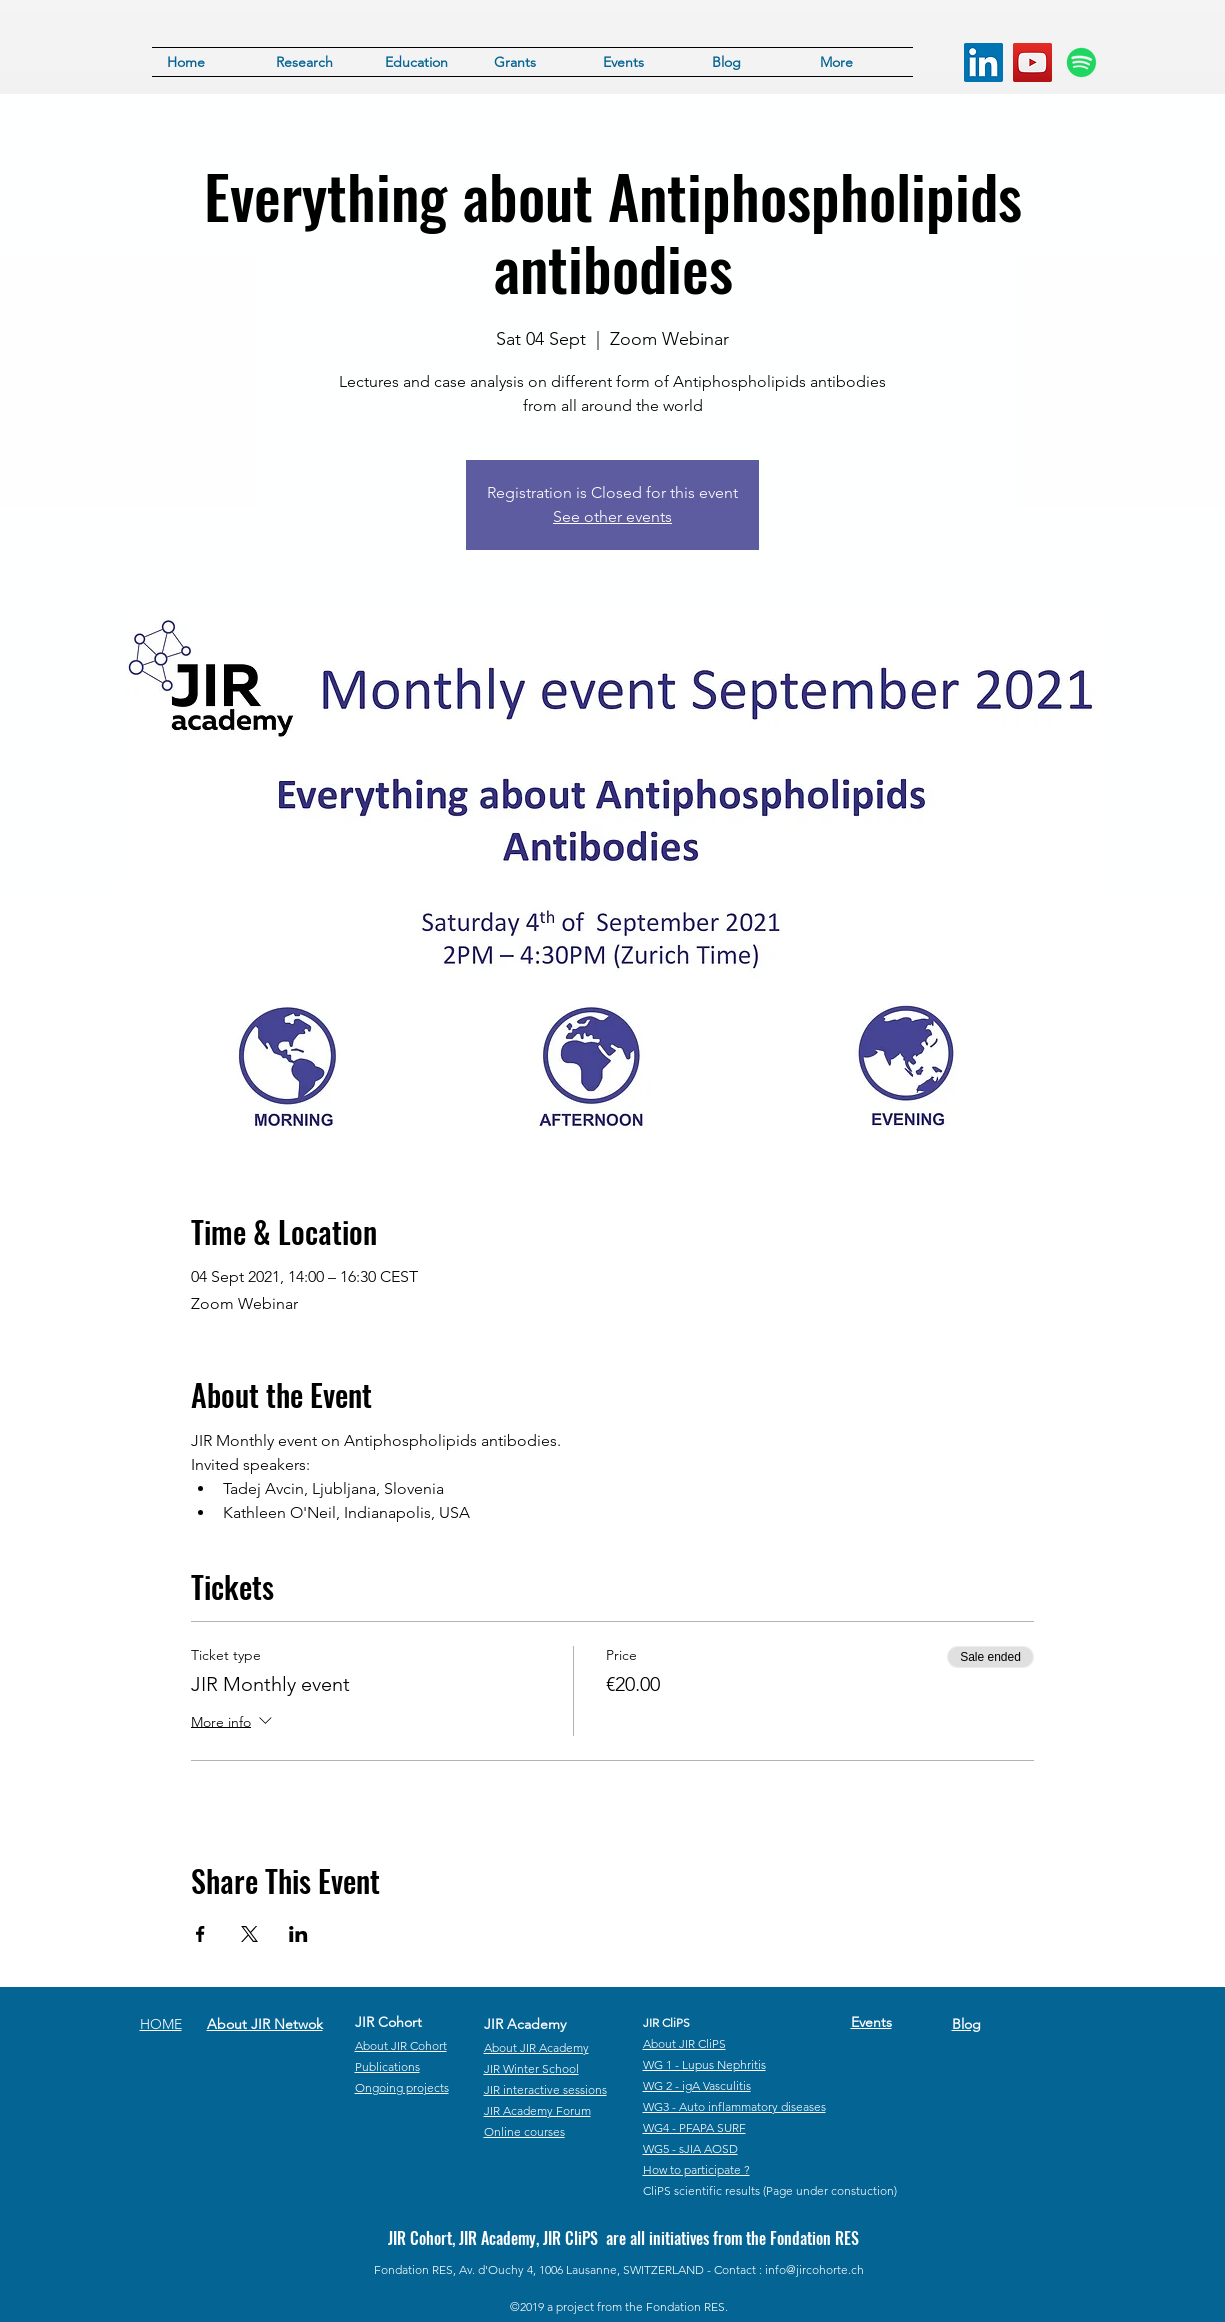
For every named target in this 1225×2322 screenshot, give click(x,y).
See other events (612, 516)
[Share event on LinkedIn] (298, 1934)
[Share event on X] (249, 1934)
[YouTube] (1032, 62)
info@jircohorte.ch (814, 2269)
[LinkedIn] (983, 62)
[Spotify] (1081, 62)
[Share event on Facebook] (200, 1934)
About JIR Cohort (401, 2045)
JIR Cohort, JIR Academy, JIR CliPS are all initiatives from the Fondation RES (623, 2238)
